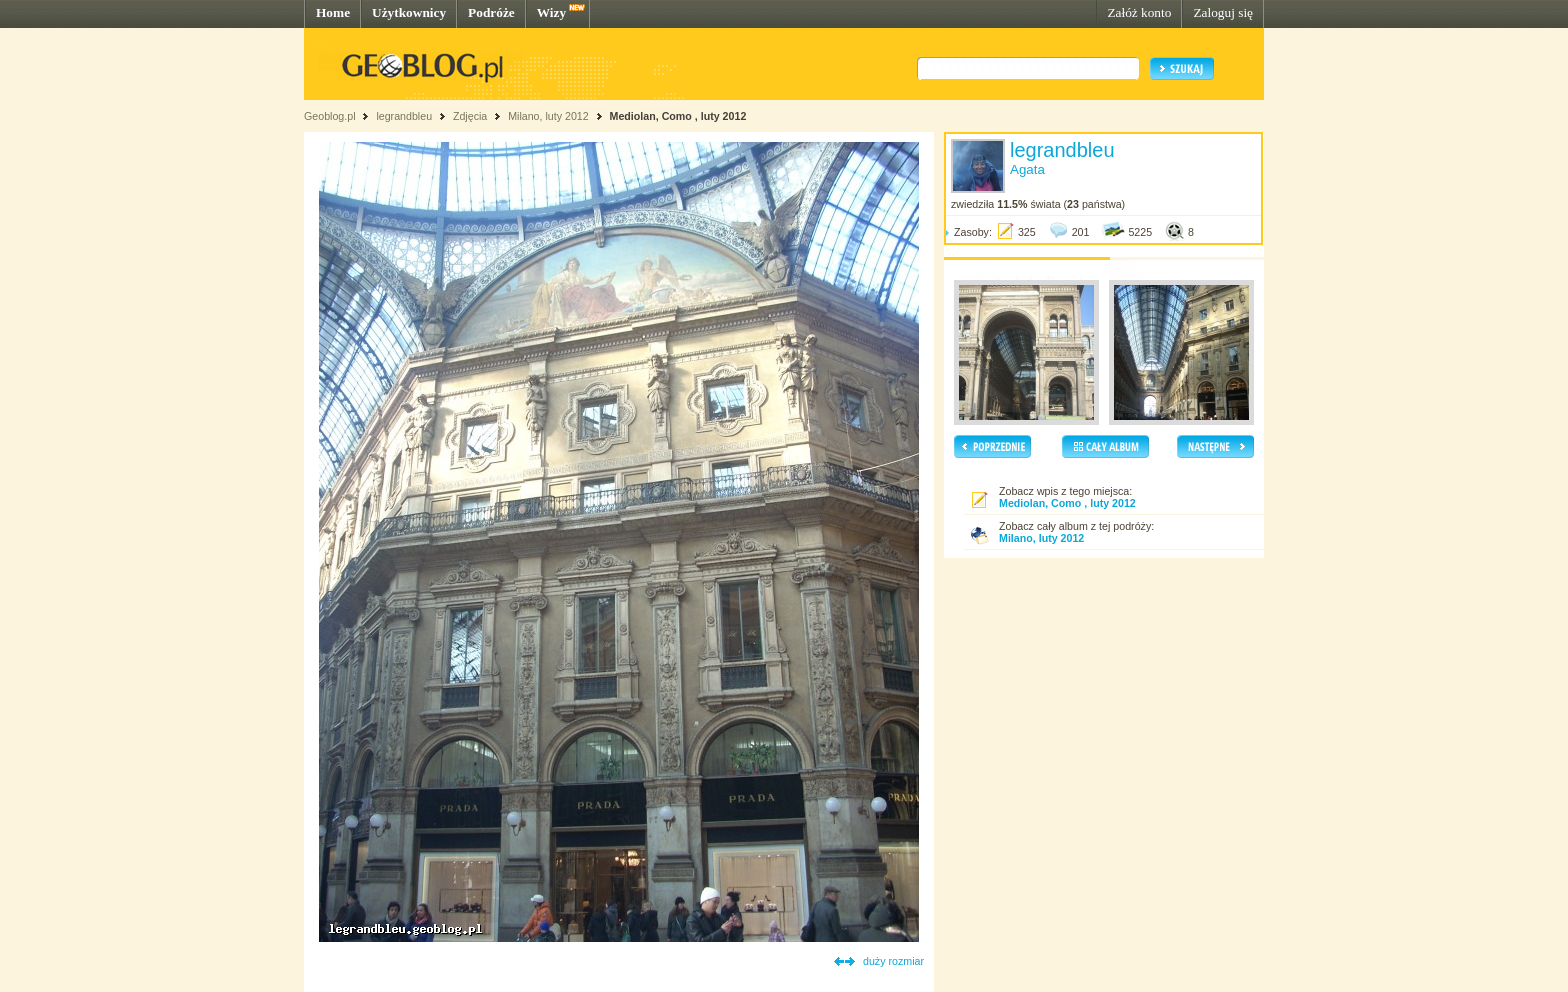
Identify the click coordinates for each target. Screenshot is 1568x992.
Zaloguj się (1223, 12)
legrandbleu (404, 116)
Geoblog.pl (330, 116)
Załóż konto (1139, 12)
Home (333, 12)
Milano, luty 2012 (548, 116)
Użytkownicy (409, 12)
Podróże (491, 12)
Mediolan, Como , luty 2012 (678, 116)
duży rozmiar (893, 961)
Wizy (551, 12)
